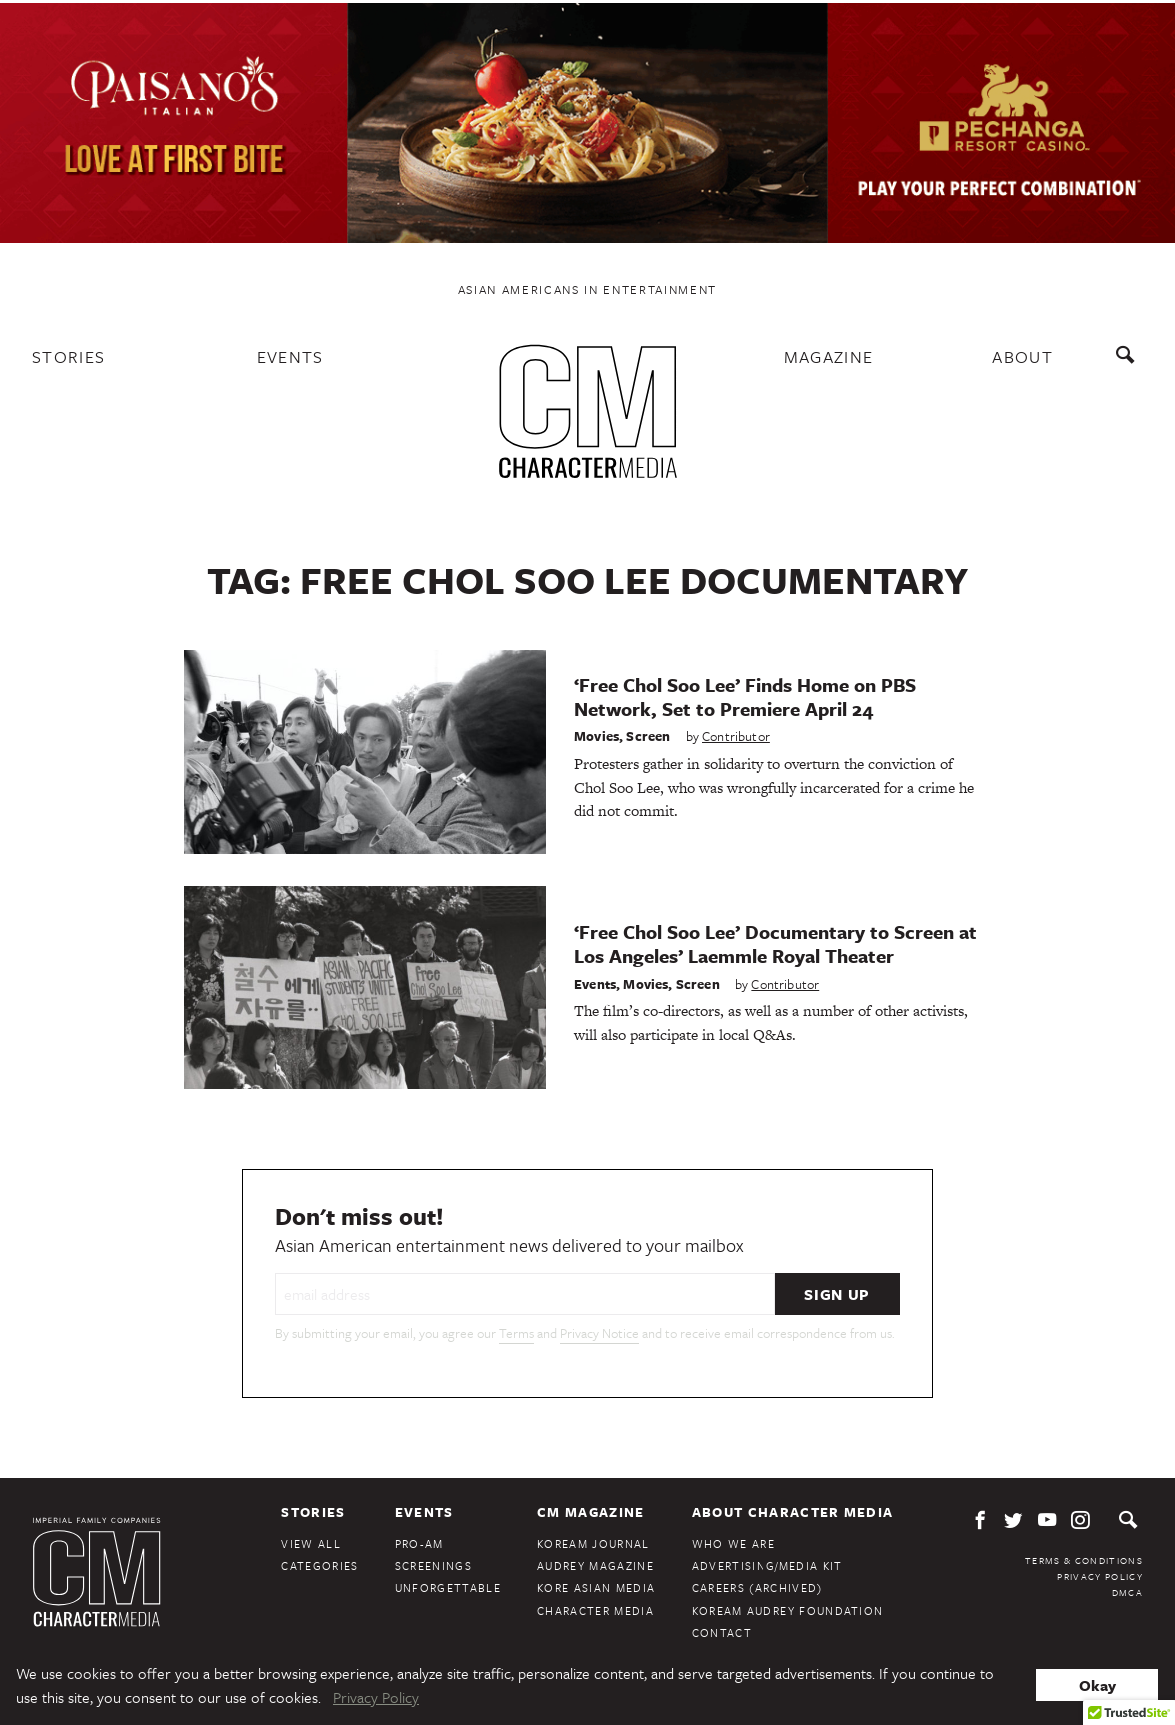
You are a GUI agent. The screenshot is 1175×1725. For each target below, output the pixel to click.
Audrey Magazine (595, 1565)
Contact (722, 1632)
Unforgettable (448, 1587)
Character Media (595, 1610)
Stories (68, 356)
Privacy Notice (599, 1333)
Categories (319, 1565)
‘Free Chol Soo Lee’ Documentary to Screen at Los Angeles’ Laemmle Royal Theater (775, 943)
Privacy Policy (1100, 1576)
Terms (516, 1333)
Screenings (433, 1565)
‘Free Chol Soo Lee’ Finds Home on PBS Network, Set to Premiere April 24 (745, 696)
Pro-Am (419, 1543)
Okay (1097, 1685)
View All (311, 1543)
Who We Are (733, 1543)
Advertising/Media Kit (767, 1565)
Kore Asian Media (596, 1587)
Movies (596, 736)
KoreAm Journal (593, 1543)
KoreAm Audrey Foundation (788, 1610)
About (1022, 356)
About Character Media (793, 1512)
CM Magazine (591, 1512)
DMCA (1127, 1592)
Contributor (736, 736)
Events (290, 356)
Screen (648, 736)
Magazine (829, 356)
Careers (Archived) (757, 1587)
